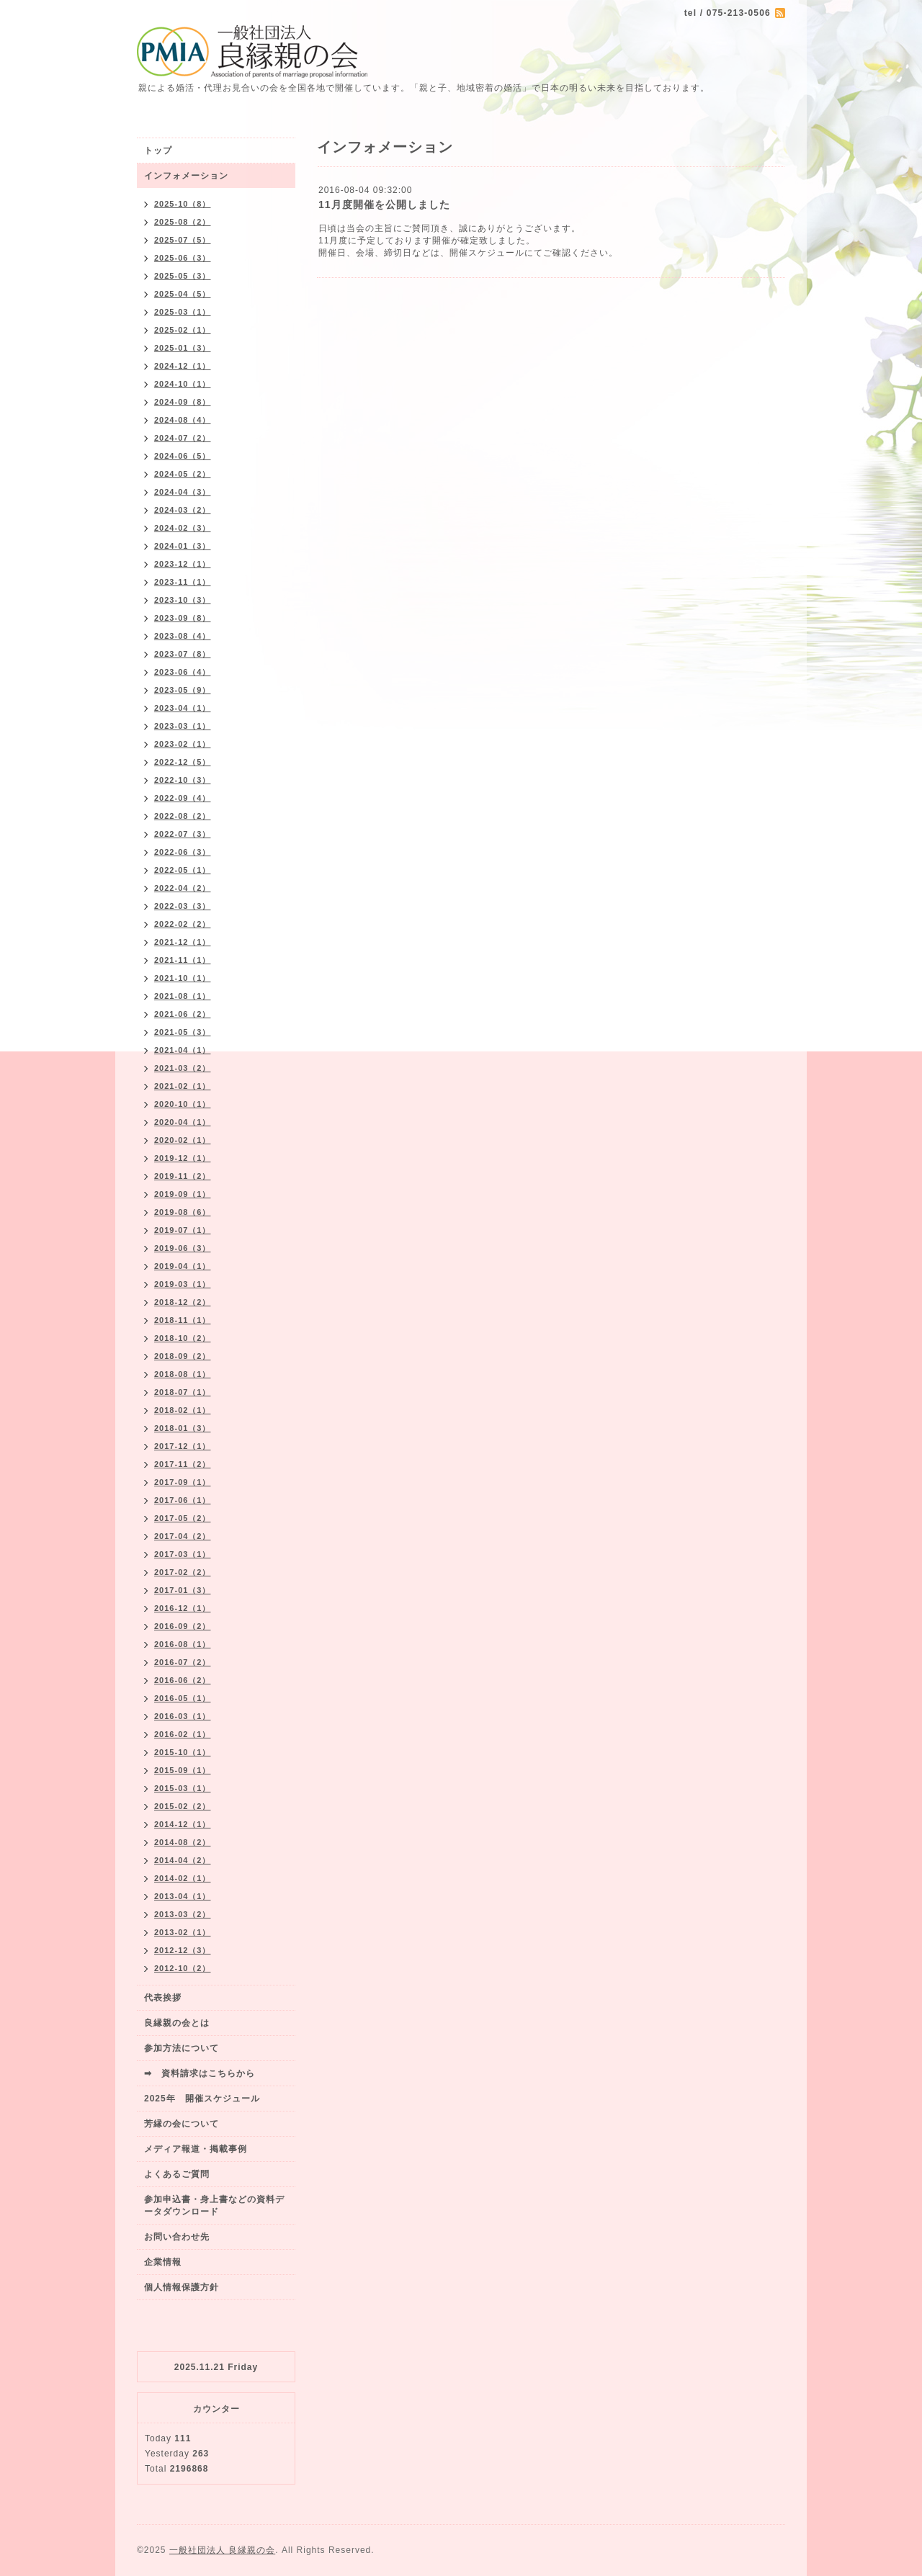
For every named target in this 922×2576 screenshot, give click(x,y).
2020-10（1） (182, 1104)
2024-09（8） (182, 402)
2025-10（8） (182, 203)
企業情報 (163, 2262)
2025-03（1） (182, 312)
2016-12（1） (182, 1608)
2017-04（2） (182, 1536)
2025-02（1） (182, 330)
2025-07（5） (182, 239)
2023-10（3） (182, 600)
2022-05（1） (182, 870)
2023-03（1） (182, 726)
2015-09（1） (182, 1770)
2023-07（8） (182, 654)
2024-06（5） (182, 456)
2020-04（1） (182, 1122)
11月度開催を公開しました (384, 204)
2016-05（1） (182, 1698)
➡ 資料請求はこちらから (199, 2073)
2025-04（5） (182, 294)
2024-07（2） (182, 438)
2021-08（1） (182, 996)
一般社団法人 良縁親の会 (222, 2550)
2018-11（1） (182, 1320)
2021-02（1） (182, 1086)
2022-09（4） (182, 798)
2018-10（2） (182, 1338)
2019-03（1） (182, 1284)
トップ (158, 150)
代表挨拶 (163, 1998)
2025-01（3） (182, 348)
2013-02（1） (182, 1932)
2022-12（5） (182, 762)
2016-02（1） (182, 1734)
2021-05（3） (182, 1032)
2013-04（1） (182, 1896)
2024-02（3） (182, 528)
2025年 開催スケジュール (202, 2098)
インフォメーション (186, 176)
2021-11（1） (182, 960)
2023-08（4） (182, 636)
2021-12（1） (182, 942)
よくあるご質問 (177, 2174)
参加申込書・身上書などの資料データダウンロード (214, 2205)
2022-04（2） (182, 888)
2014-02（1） (182, 1878)
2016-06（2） (182, 1680)
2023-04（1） (182, 708)
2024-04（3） (182, 492)
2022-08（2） (182, 816)
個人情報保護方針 (181, 2287)
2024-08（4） (182, 420)
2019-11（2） (182, 1176)
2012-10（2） (182, 1968)
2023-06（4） (182, 672)
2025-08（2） (182, 221)
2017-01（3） (182, 1590)
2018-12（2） (182, 1302)
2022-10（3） (182, 780)
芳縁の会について (181, 2124)
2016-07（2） (182, 1662)
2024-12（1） (182, 366)
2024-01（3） (182, 546)
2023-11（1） (182, 582)
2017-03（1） (182, 1554)
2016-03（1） (182, 1716)
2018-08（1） (182, 1374)
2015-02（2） (182, 1806)
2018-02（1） (182, 1410)
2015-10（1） (182, 1752)
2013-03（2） (182, 1914)
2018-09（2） (182, 1356)
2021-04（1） (182, 1050)
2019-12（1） (182, 1158)
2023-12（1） (182, 564)
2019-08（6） (182, 1212)
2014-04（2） (182, 1860)
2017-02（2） (182, 1572)
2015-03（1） (182, 1788)
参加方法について (181, 2048)
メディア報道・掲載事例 (195, 2149)
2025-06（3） (182, 257)
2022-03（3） (182, 906)
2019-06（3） (182, 1248)
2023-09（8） (182, 618)
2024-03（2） (182, 510)
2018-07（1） (182, 1392)
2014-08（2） (182, 1842)
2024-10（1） (182, 384)
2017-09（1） (182, 1482)
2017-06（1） (182, 1500)
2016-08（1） (182, 1644)
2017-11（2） (182, 1464)
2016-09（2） (182, 1626)
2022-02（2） (182, 924)
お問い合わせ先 (177, 2237)
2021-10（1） (182, 978)
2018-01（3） (182, 1428)
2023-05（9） (182, 690)
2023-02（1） (182, 744)
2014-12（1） (182, 1824)
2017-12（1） (182, 1446)
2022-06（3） (182, 852)
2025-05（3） (182, 275)
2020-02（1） (182, 1140)
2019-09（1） (182, 1194)
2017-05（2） (182, 1518)
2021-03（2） (182, 1068)
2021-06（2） (182, 1014)
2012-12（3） (182, 1950)
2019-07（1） (182, 1230)
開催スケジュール (486, 253)
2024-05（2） (182, 474)
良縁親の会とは (177, 2023)
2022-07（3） (182, 834)
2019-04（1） (182, 1266)
